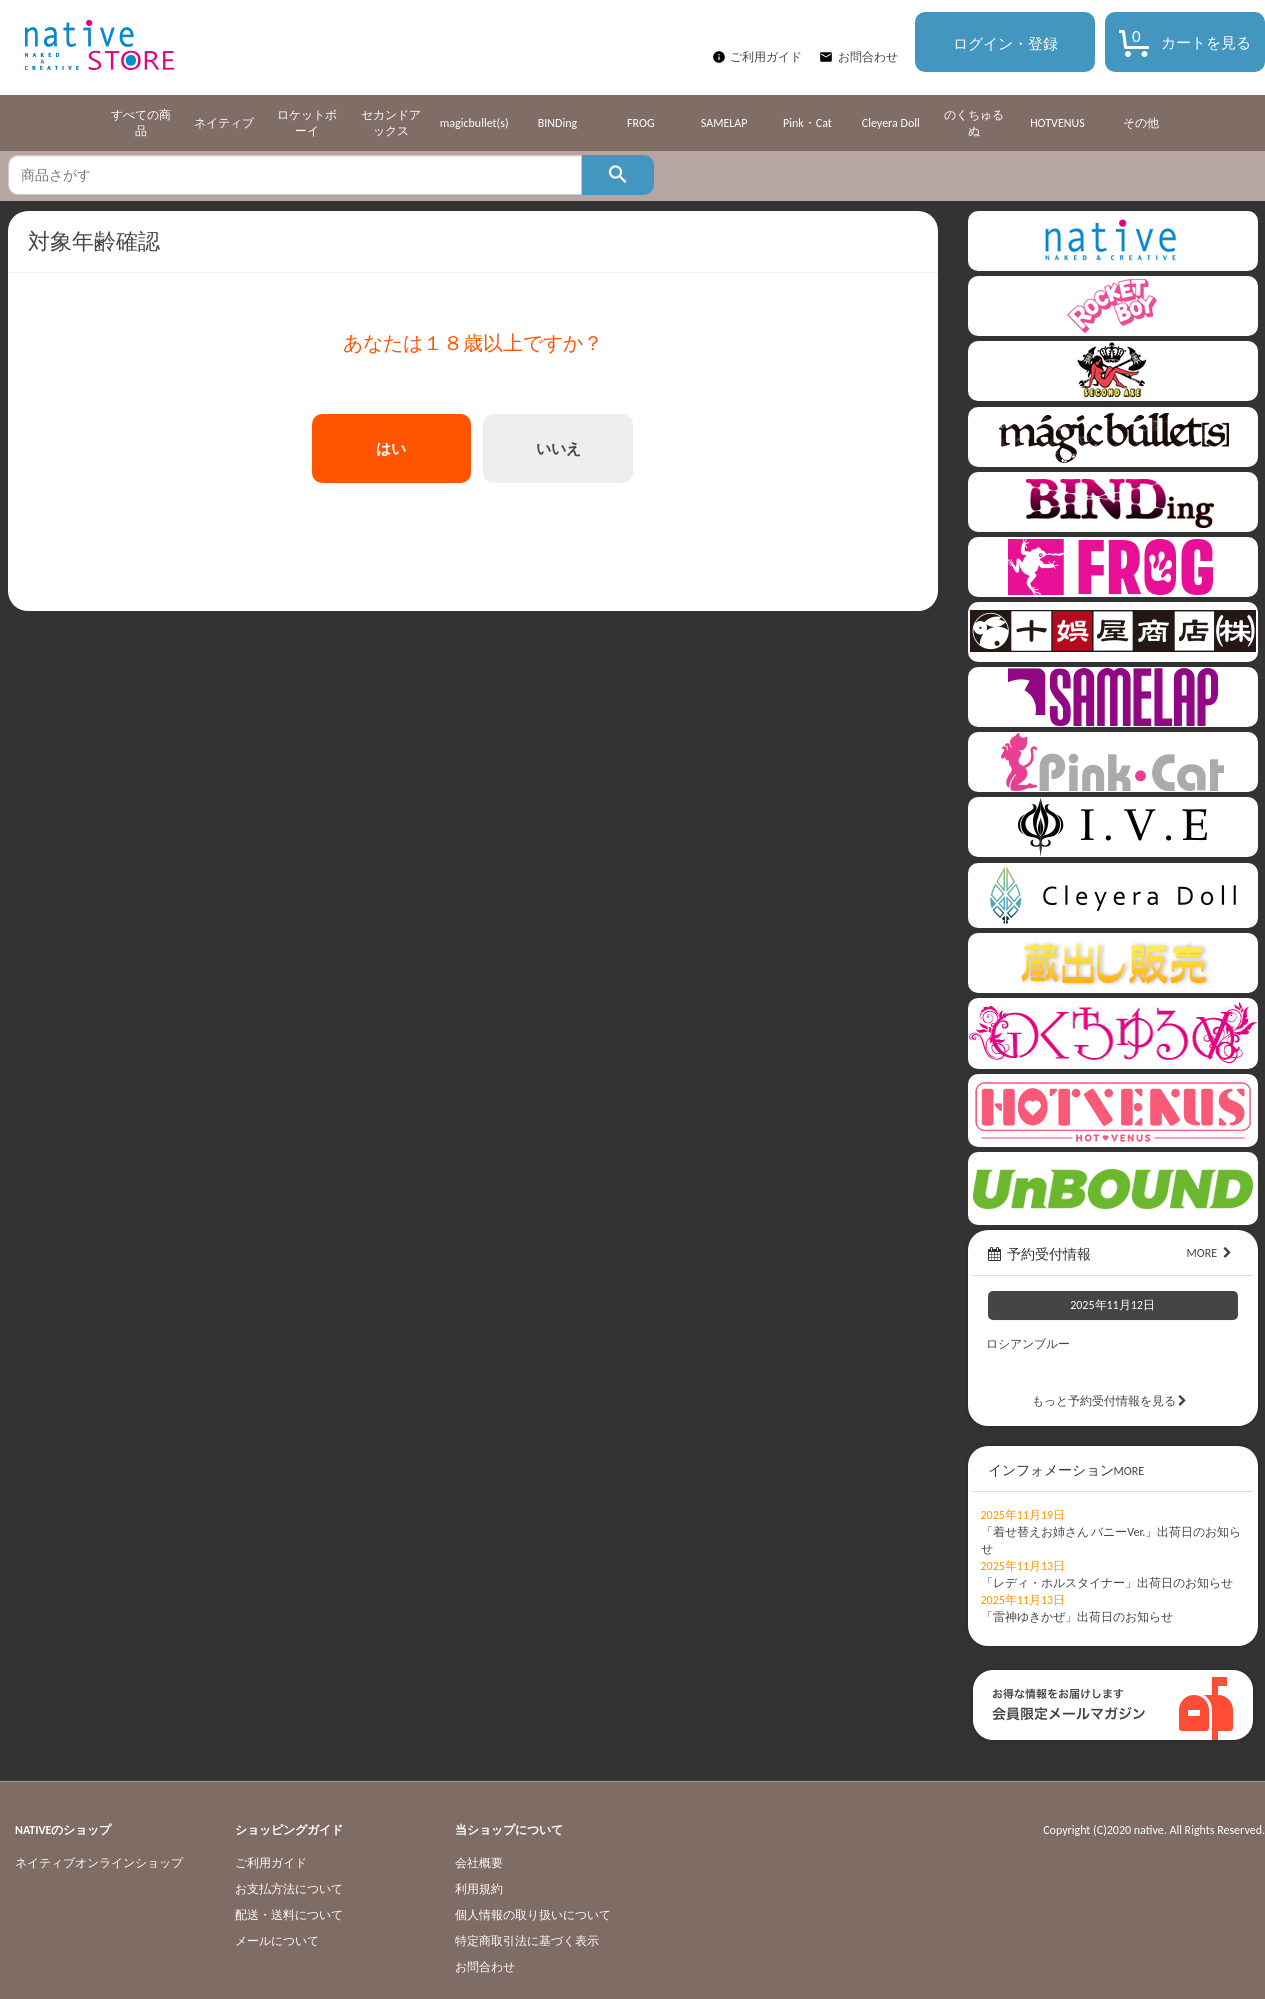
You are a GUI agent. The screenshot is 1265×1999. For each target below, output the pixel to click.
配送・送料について (289, 1915)
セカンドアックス (391, 123)
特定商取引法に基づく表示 (527, 1941)
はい (391, 448)
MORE (1211, 1253)
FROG (640, 123)
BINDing (557, 123)
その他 (1141, 123)
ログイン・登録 (1005, 44)
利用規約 (479, 1889)
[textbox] (295, 175)
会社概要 (479, 1863)
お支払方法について (289, 1889)
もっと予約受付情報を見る (1113, 1401)
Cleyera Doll (891, 123)
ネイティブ (224, 123)
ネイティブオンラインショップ (99, 1863)
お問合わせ (868, 57)
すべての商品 (141, 123)
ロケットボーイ (307, 123)
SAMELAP (724, 123)
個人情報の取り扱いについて (533, 1915)
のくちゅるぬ (974, 123)
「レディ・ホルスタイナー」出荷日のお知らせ (1107, 1583)
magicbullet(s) (474, 123)
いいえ (558, 448)
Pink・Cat (807, 123)
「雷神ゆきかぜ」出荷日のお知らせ (1077, 1617)
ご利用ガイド (766, 57)
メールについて (277, 1941)
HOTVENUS (1057, 123)
